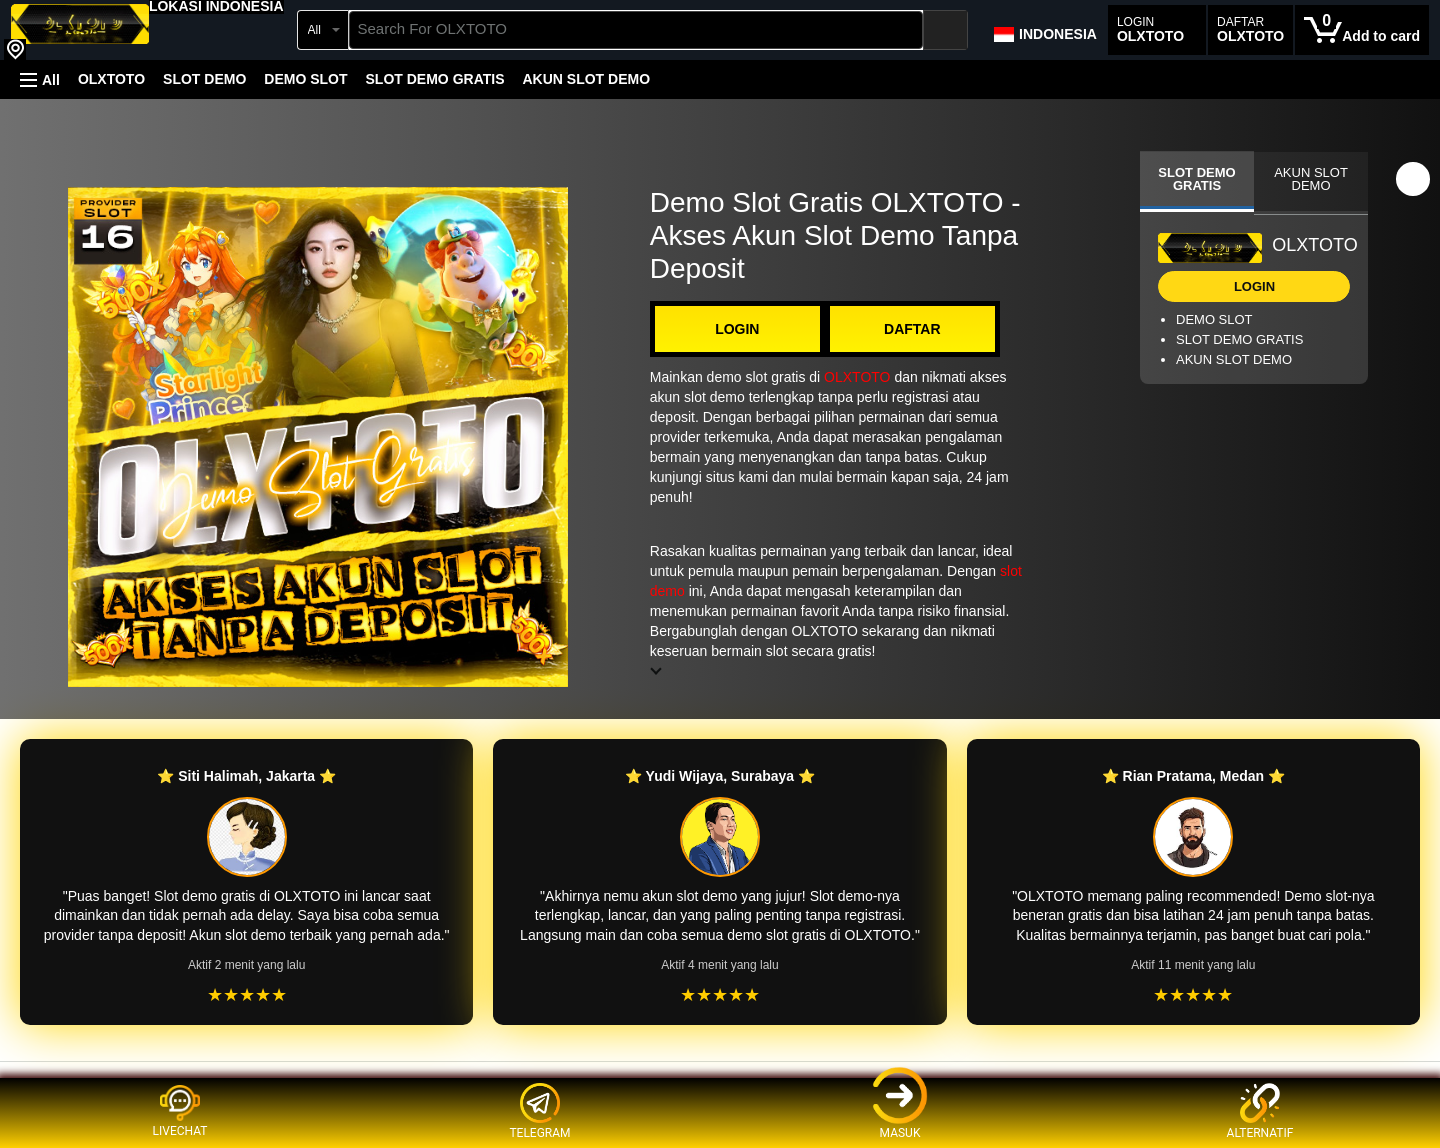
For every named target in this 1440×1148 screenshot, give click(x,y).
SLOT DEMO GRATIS (435, 79)
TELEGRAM (539, 1111)
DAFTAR (912, 329)
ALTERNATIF (1260, 1111)
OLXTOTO (111, 79)
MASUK (900, 1111)
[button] (216, 6)
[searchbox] (636, 30)
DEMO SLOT (305, 79)
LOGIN (737, 329)
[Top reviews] (720, 1079)
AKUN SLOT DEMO (586, 79)
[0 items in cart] (1362, 30)
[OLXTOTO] (80, 32)
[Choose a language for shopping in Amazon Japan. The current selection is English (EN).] (1044, 30)
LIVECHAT (180, 1111)
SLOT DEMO (204, 79)
